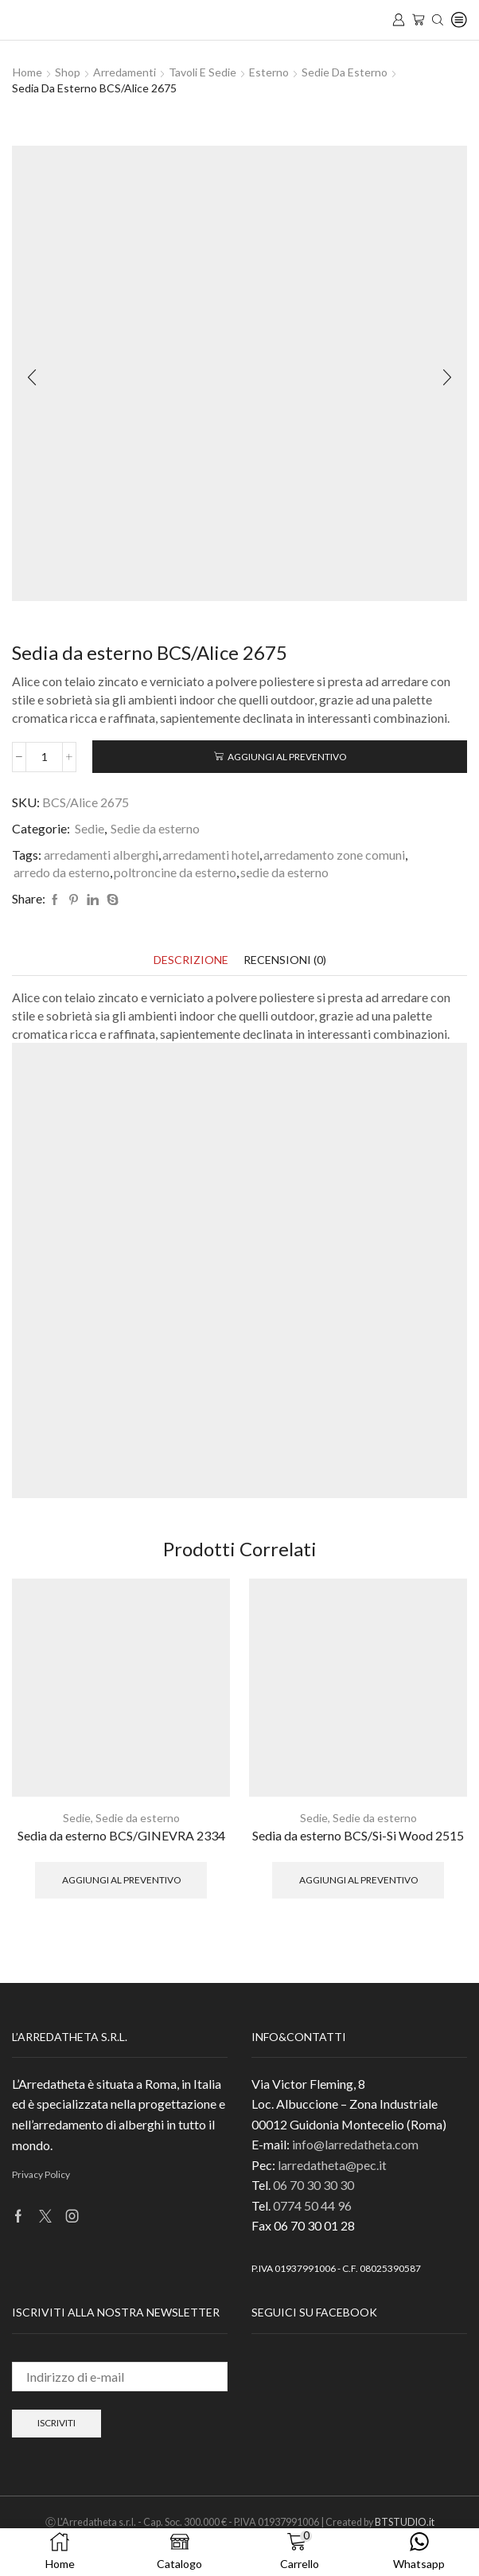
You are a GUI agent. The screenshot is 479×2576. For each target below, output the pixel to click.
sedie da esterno (284, 872)
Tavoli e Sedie (202, 72)
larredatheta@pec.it (332, 2164)
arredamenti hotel (210, 854)
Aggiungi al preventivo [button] (121, 1880)
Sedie (89, 828)
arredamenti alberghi (101, 854)
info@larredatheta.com (355, 2144)
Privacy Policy (41, 2174)
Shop (67, 72)
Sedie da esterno (344, 72)
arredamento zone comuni (334, 854)
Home (27, 72)
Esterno (269, 72)
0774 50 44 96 (312, 2205)
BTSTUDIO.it (404, 2522)
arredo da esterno (62, 872)
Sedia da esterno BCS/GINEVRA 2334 (121, 1835)
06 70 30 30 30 (313, 2184)
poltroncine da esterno (175, 872)
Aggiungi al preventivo (287, 757)
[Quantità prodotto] (44, 757)
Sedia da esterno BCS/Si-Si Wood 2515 (358, 1835)
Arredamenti (124, 72)
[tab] (191, 959)
